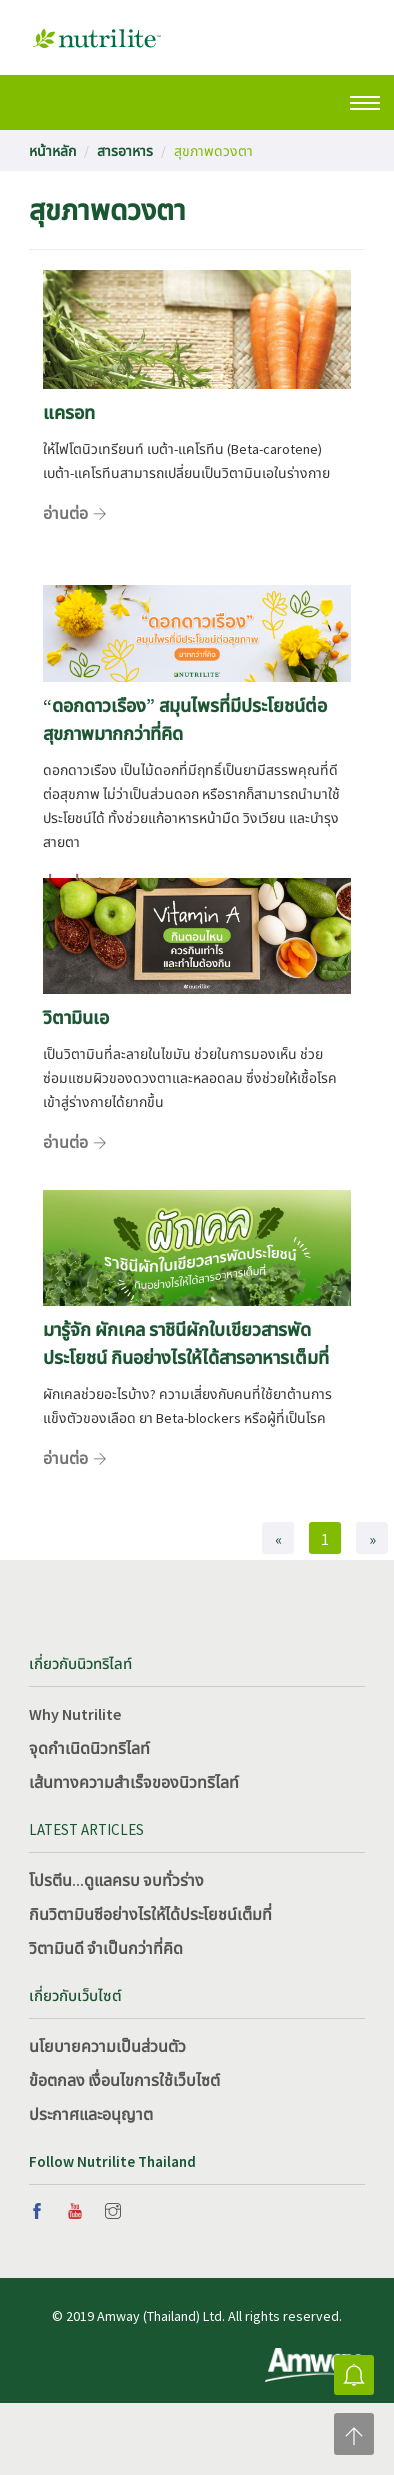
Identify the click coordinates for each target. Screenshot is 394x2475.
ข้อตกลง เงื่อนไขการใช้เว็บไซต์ (124, 2080)
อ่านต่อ (65, 513)
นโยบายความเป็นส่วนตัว (107, 2046)
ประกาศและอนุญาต (91, 2114)
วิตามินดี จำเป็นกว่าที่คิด (106, 1948)
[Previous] (278, 1538)
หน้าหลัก (52, 151)
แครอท (69, 412)
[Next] (372, 1538)
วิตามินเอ (76, 1017)
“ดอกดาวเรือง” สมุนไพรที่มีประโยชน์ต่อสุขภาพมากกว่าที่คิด (185, 719)
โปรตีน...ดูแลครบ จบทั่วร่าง (116, 1880)
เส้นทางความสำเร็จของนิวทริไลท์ (134, 1782)
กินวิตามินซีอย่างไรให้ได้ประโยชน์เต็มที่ (150, 1914)
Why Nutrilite (75, 1714)
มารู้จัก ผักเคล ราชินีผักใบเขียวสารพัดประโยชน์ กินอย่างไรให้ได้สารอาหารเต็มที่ (186, 1343)
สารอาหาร (125, 151)
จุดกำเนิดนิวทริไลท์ (89, 1748)
